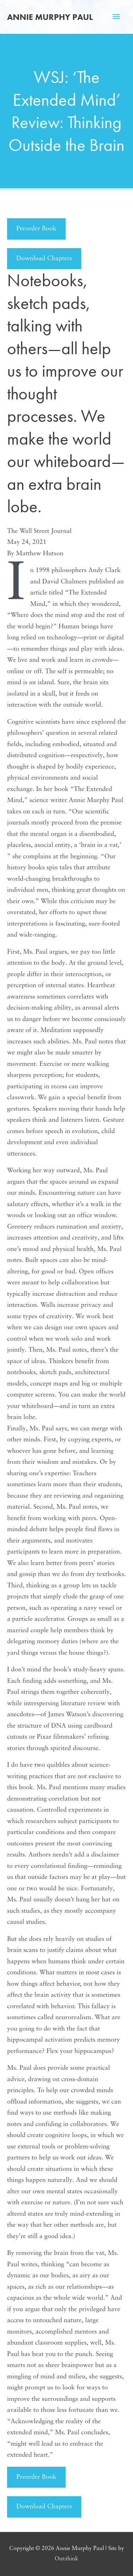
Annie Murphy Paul (50, 16)
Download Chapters (44, 258)
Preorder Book (36, 228)
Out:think (66, 2559)
